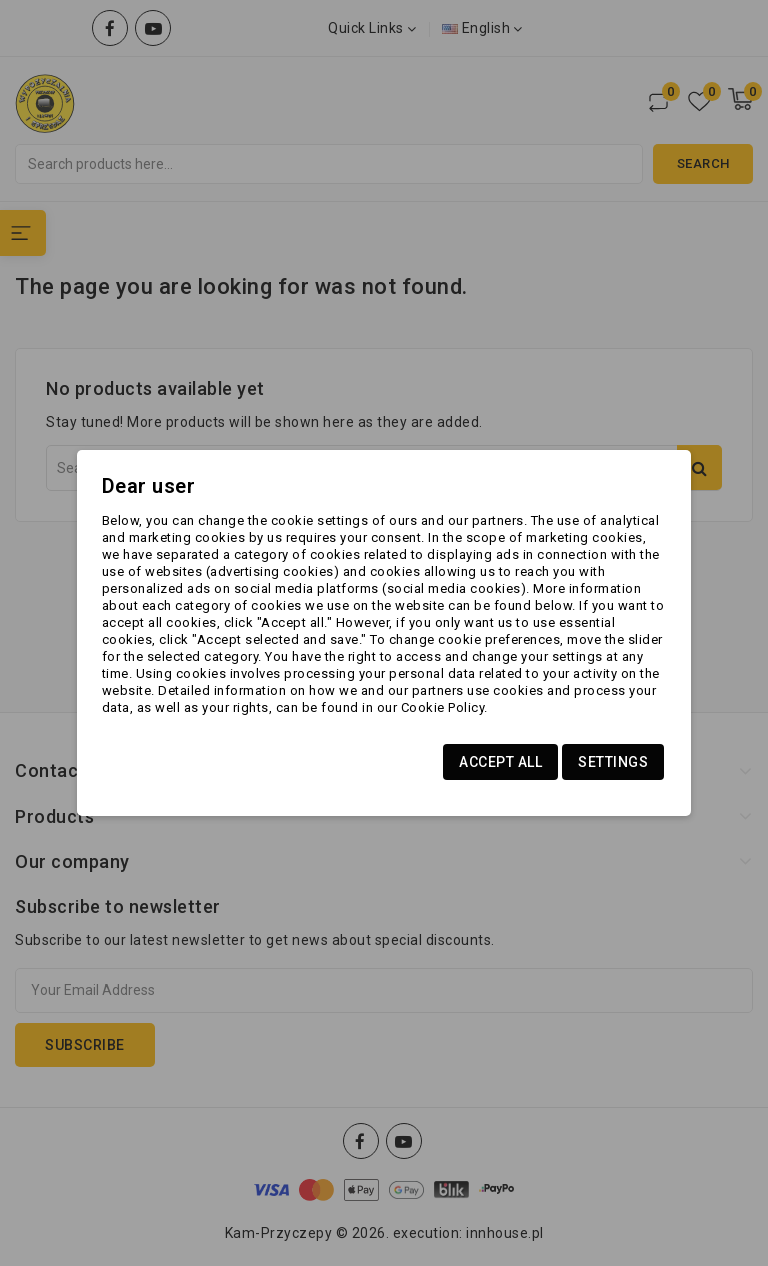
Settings (613, 762)
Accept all (500, 762)
